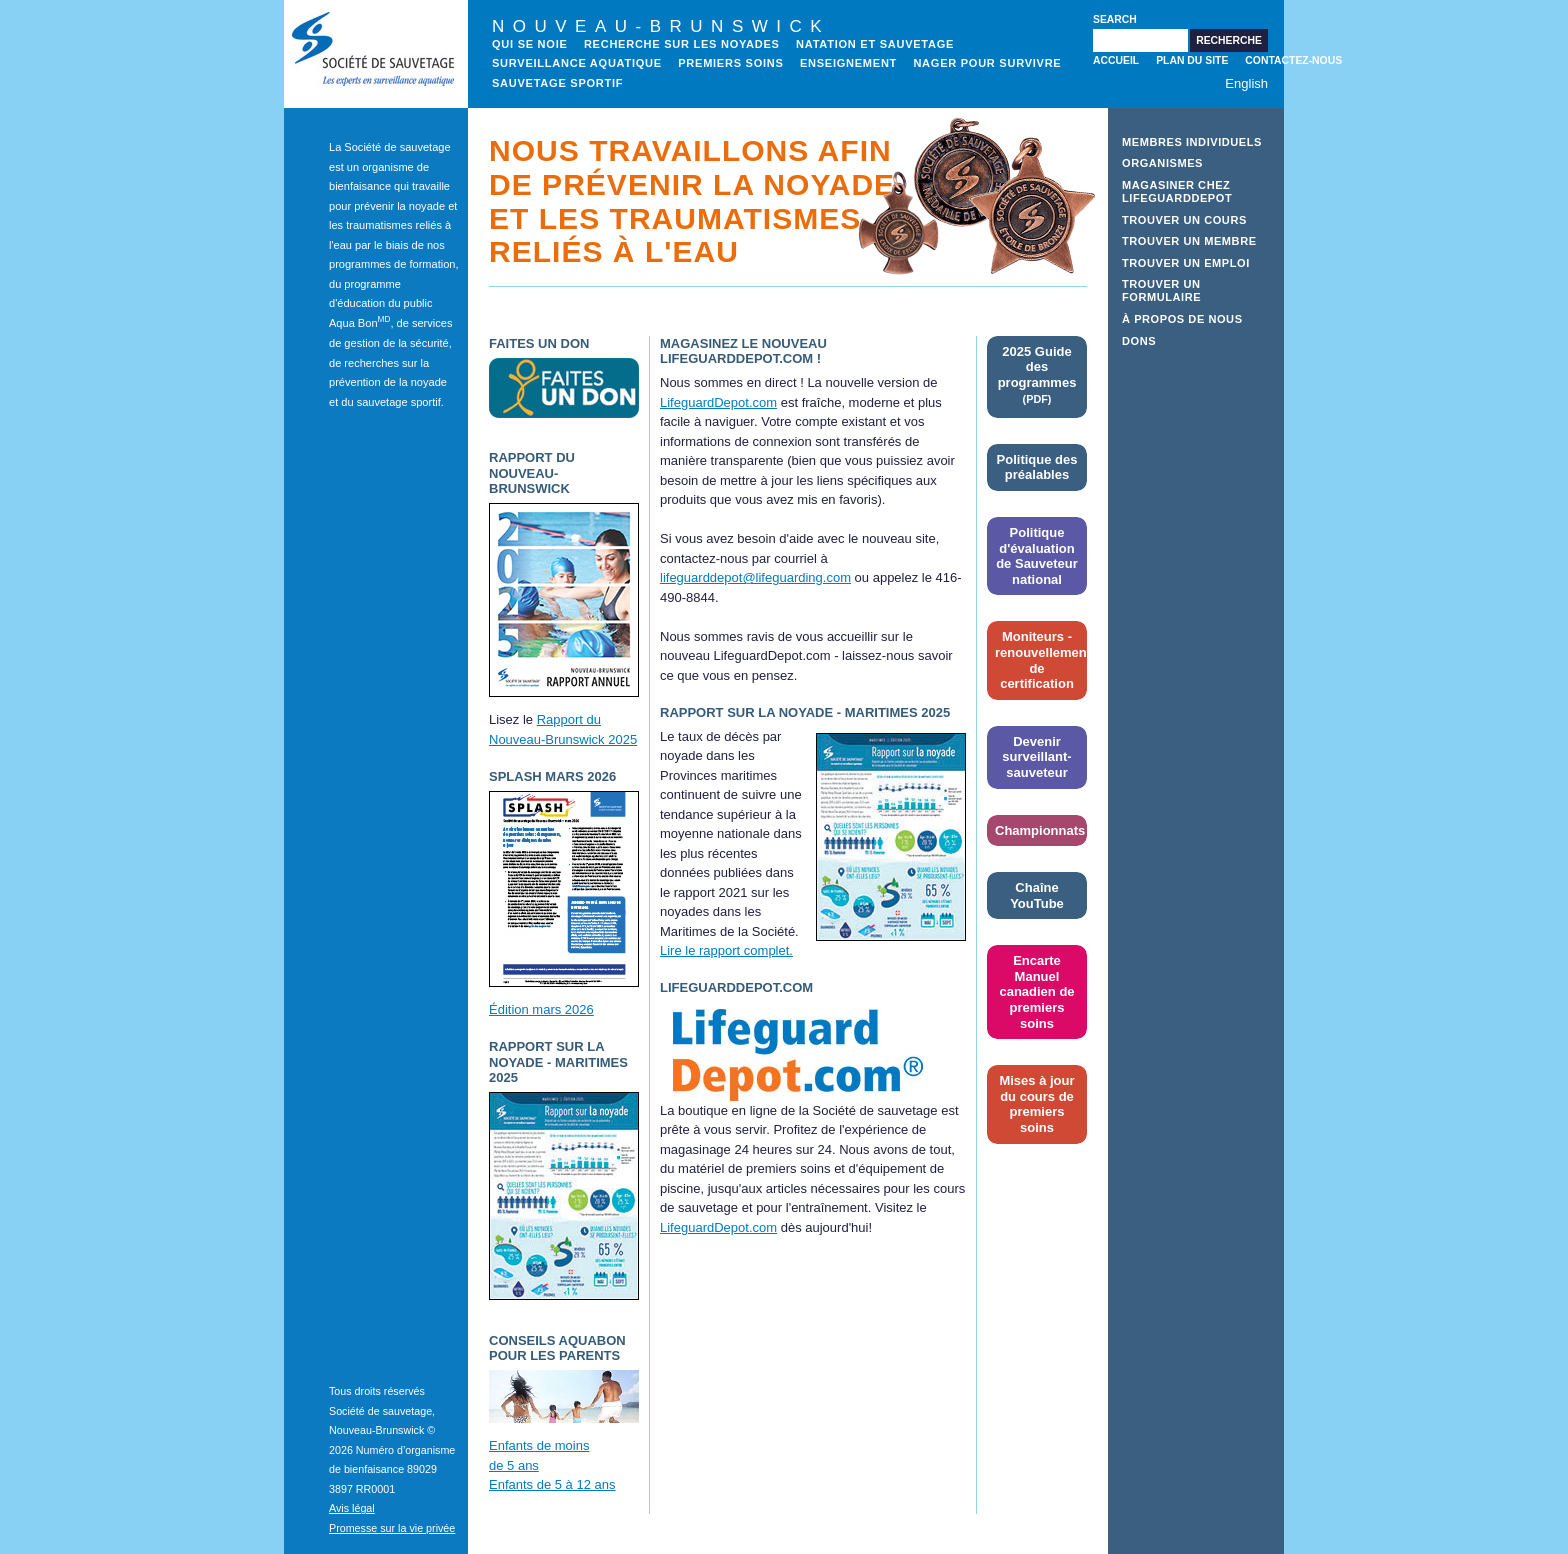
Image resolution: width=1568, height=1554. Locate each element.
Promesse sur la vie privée (392, 1528)
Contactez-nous (1293, 60)
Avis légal (352, 1508)
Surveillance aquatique (577, 63)
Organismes (1162, 163)
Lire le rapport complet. (726, 950)
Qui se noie (530, 44)
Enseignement (848, 63)
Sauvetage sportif (557, 83)
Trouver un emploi (1186, 263)
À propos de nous (1182, 319)
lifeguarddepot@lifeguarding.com (755, 577)
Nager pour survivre (987, 63)
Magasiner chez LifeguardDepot (1177, 191)
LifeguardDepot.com (718, 402)
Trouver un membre (1189, 241)
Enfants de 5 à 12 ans (552, 1484)
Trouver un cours (1184, 220)
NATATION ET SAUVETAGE (875, 44)
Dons (1139, 341)
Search (1115, 19)
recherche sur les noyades (682, 44)
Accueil (1116, 60)
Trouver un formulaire (1161, 290)
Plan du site (1192, 60)
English (1246, 83)
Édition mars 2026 (541, 1009)
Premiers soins (730, 63)
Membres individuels (1192, 142)
